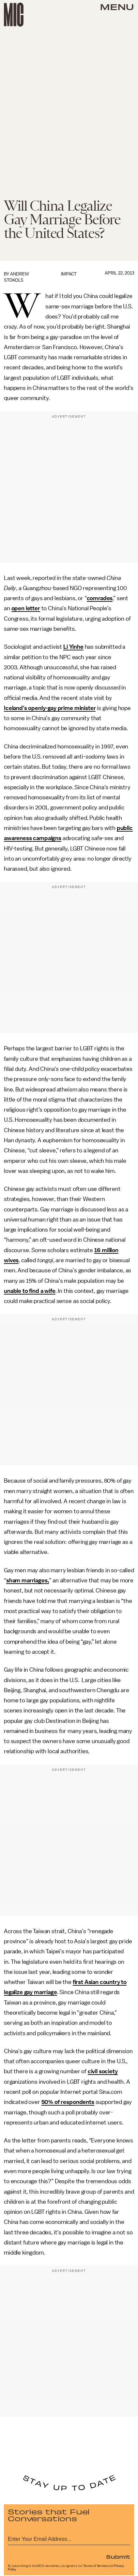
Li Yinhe (73, 647)
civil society (103, 2071)
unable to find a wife (29, 1291)
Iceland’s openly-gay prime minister (50, 708)
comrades (100, 598)
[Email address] (69, 2538)
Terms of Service (95, 2566)
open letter (25, 608)
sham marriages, (27, 1580)
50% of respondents (67, 2102)
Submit (118, 2556)
